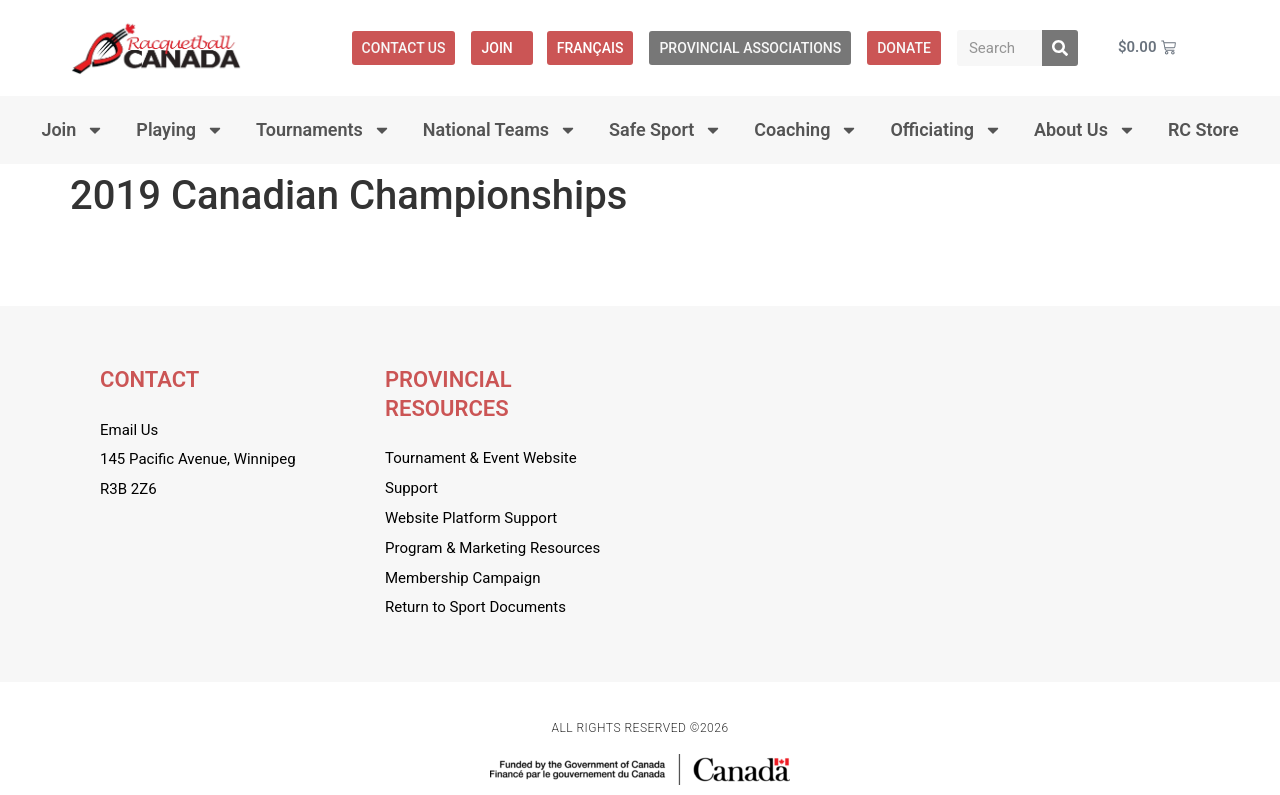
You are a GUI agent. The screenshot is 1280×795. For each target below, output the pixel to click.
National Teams (500, 130)
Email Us (129, 430)
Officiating (946, 130)
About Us (1085, 130)
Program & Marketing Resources (492, 548)
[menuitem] (590, 48)
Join (501, 48)
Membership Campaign (462, 578)
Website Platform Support (471, 518)
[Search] (1060, 48)
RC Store (1203, 129)
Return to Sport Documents (475, 607)
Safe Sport (665, 130)
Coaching (806, 130)
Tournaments (323, 130)
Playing (180, 130)
